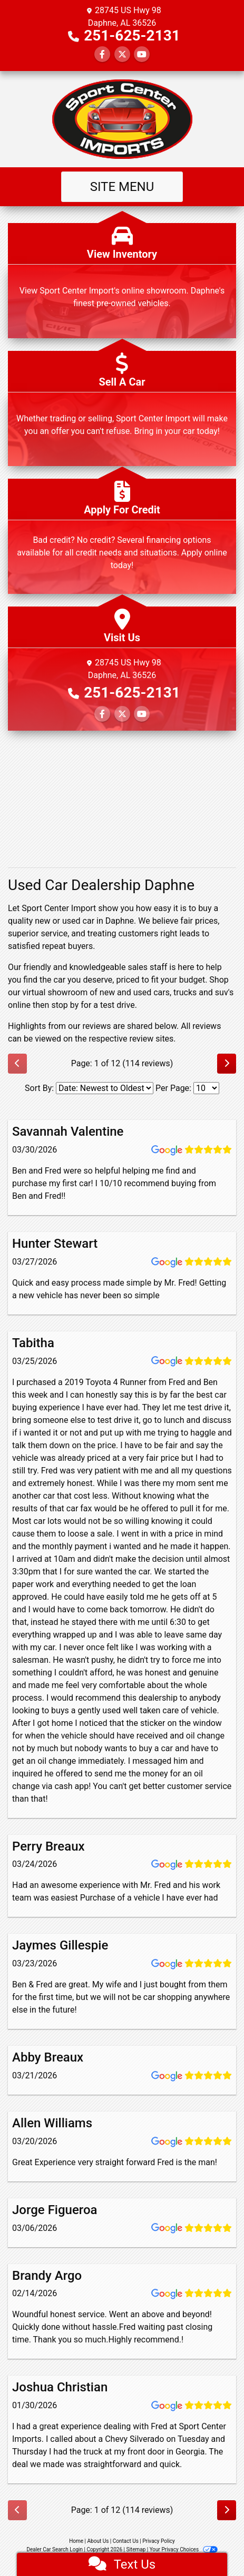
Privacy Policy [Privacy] (158, 2541)
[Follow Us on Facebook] (102, 54)
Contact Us (126, 2541)
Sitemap (135, 2549)
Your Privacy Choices (184, 2549)
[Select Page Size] (206, 1088)
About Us (98, 2541)
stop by (65, 1005)
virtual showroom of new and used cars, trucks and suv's (127, 992)
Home (76, 2541)
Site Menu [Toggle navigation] (122, 186)
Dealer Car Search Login (54, 2549)
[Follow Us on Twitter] (122, 54)
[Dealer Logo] (122, 119)
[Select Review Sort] (104, 1088)
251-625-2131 (132, 35)
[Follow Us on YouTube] (142, 54)
